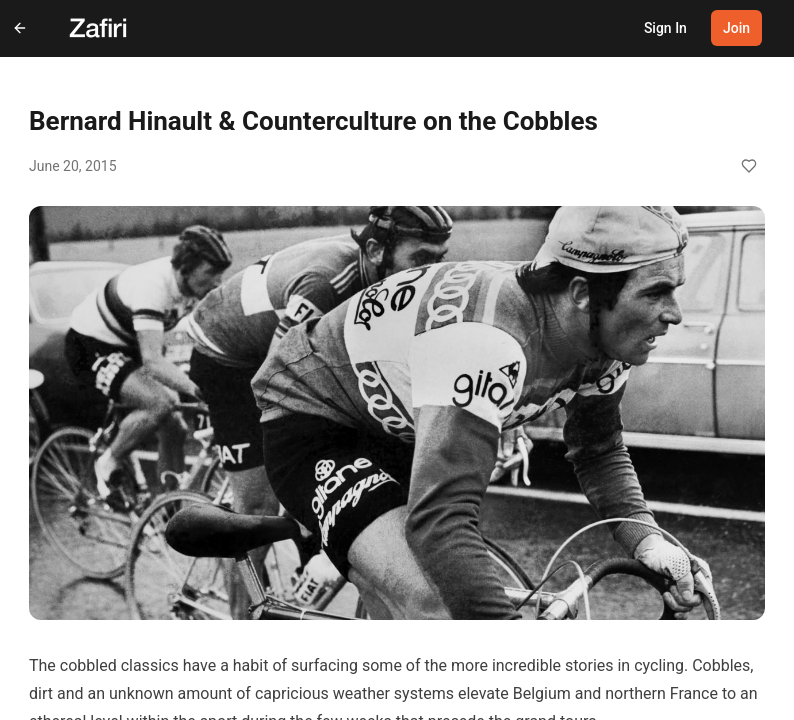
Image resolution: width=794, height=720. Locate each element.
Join (736, 28)
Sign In (665, 28)
